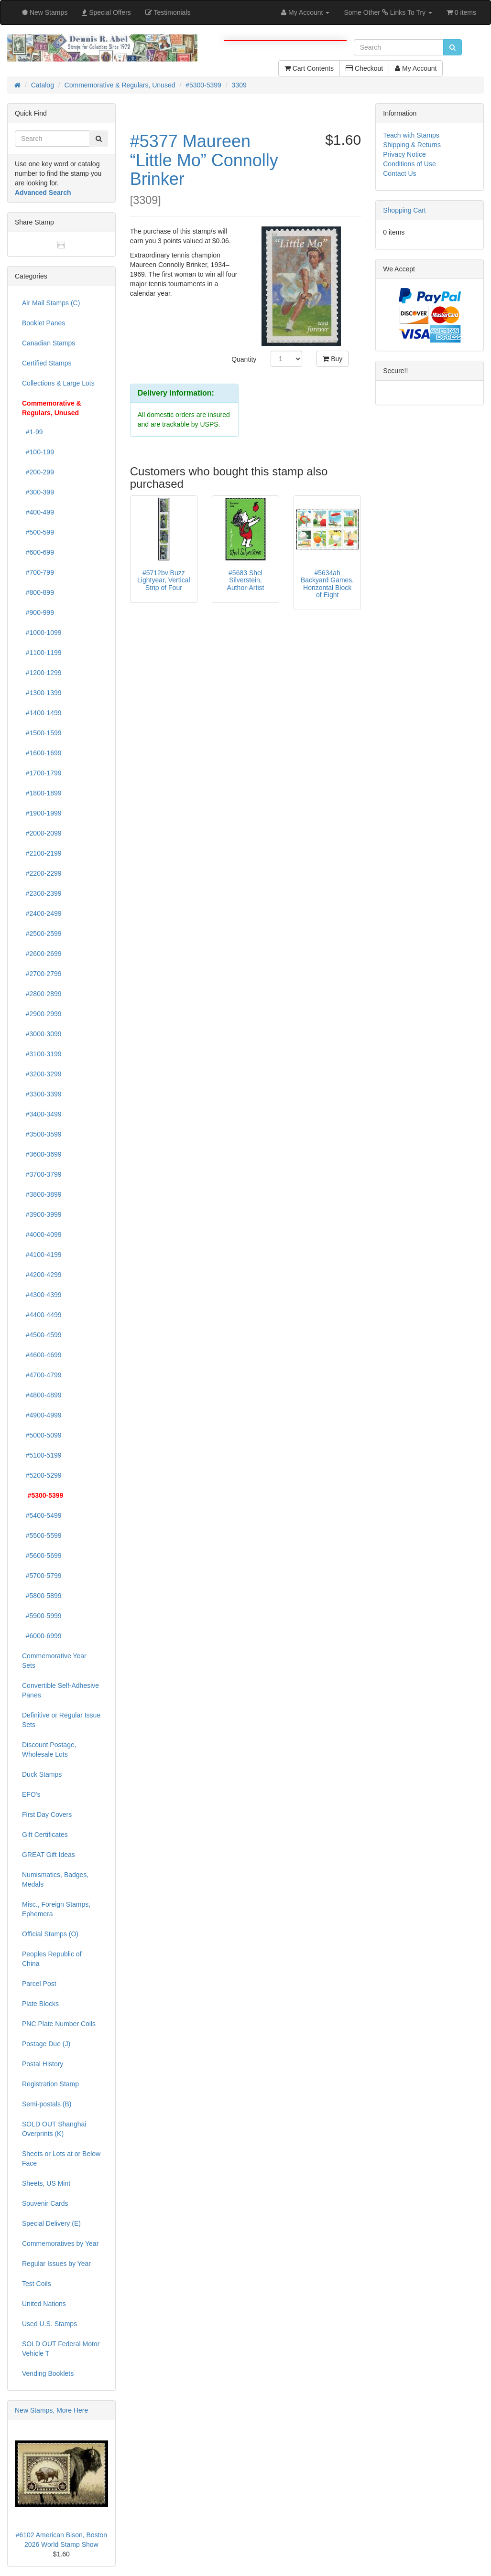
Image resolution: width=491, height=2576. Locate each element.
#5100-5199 (42, 1455)
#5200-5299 (42, 1475)
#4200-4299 (42, 1274)
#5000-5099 (42, 1435)
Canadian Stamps (48, 343)
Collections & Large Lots (58, 383)
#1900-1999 (42, 813)
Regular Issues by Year (56, 2263)
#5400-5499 (42, 1515)
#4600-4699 (42, 1355)
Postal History (42, 2064)
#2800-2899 (42, 994)
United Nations (44, 2304)
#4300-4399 (42, 1295)
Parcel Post (39, 1983)
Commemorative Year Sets (54, 1660)
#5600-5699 (42, 1555)
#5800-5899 (42, 1595)
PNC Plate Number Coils (59, 2024)
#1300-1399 (42, 693)
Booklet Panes (43, 323)
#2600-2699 (42, 953)
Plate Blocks (40, 2003)
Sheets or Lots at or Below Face (61, 2158)
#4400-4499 (42, 1315)
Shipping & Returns (412, 145)
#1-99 (32, 432)
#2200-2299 (42, 873)
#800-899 (38, 592)
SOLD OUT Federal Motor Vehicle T (60, 2348)
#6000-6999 (42, 1636)
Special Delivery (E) (51, 2223)
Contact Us (399, 173)
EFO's (31, 1794)
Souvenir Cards (45, 2203)
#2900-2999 (42, 1014)
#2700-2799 (42, 973)
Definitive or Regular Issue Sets (61, 1719)
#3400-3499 (42, 1114)
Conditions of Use (409, 164)
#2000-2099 (42, 833)
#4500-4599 (42, 1335)
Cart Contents (309, 68)
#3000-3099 (42, 1034)
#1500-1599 (42, 733)
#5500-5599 (42, 1535)
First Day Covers (47, 1814)
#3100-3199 (42, 1054)
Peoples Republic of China (52, 1958)
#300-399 (38, 492)
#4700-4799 (42, 1375)
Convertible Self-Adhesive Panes (60, 1690)
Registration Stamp (50, 2084)
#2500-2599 (42, 933)
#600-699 (38, 552)
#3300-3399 (42, 1094)
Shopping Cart (404, 210)
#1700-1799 (42, 773)
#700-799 (38, 572)
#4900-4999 (42, 1415)
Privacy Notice (404, 154)
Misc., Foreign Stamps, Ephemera (56, 1909)
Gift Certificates (45, 1834)
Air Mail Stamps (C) (51, 303)
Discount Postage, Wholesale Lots (49, 1749)
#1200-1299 (42, 672)
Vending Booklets (48, 2373)
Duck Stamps (42, 1774)
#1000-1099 (42, 632)
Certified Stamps (46, 363)
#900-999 (38, 612)
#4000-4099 (42, 1234)
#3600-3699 (42, 1154)
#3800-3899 (42, 1194)
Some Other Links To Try (388, 12)
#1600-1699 (42, 753)
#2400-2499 (42, 913)
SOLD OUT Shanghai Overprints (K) (54, 2128)
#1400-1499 (42, 713)
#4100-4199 (42, 1254)
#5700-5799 (42, 1575)
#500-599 (38, 532)
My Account (415, 68)
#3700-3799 (42, 1174)
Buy (332, 359)
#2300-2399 (42, 893)
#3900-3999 (42, 1214)
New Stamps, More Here (51, 2410)
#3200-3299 (42, 1074)
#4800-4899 (42, 1395)
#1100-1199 (42, 652)
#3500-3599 (42, 1134)
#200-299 (38, 472)
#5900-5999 (42, 1616)
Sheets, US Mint (46, 2183)
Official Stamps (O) (50, 1934)
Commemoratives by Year (60, 2243)
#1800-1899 (42, 793)
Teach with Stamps (411, 135)
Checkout (364, 68)
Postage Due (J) (46, 2044)
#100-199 (38, 452)
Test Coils (36, 2283)
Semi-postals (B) (46, 2104)
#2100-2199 (42, 853)
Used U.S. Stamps (49, 2324)
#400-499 (38, 512)
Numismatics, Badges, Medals (55, 1879)
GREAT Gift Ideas (48, 1854)
